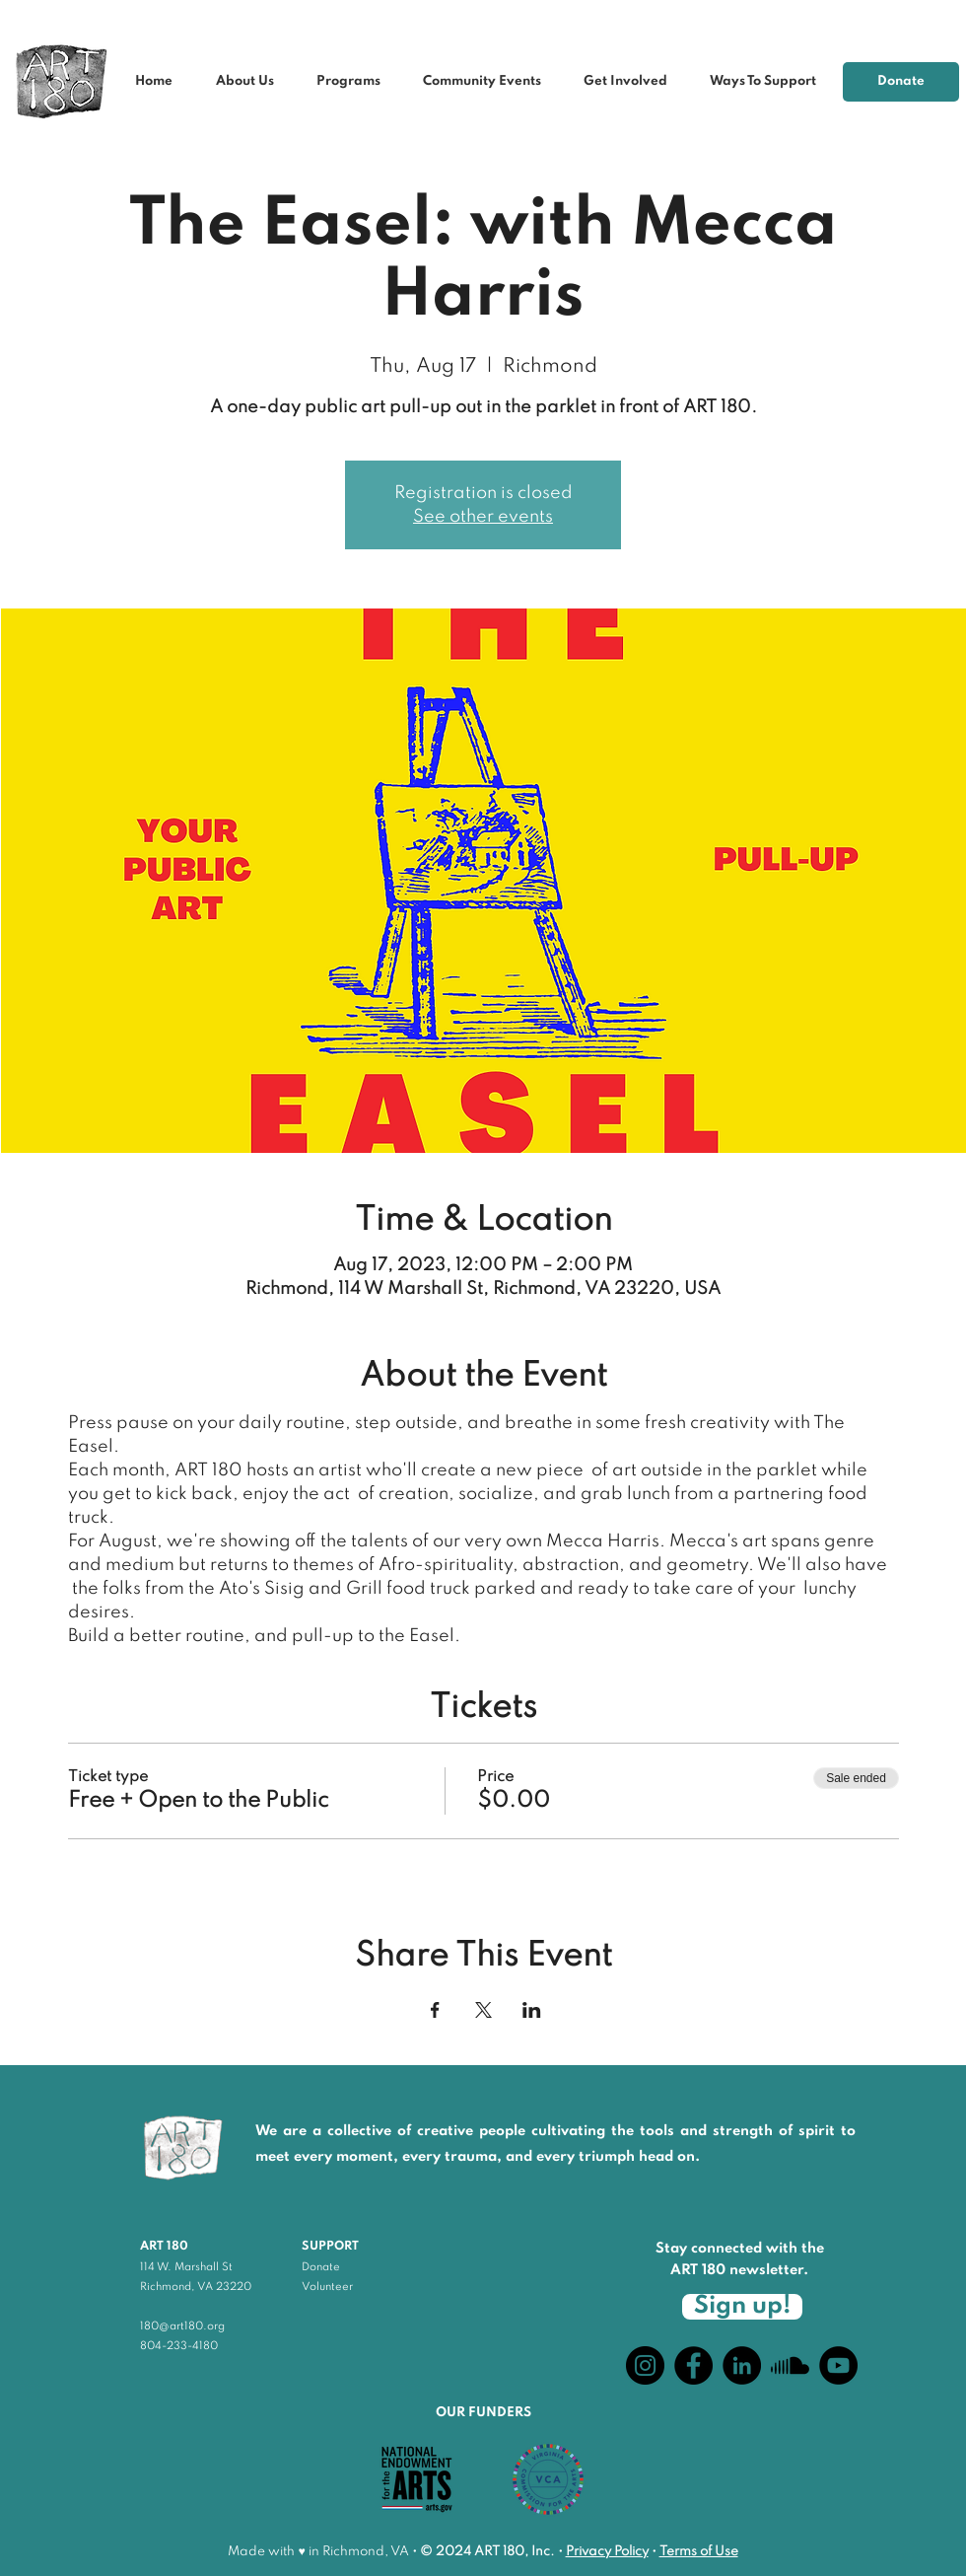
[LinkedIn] (742, 2365)
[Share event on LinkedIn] (531, 2010)
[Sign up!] (742, 2307)
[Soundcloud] (790, 2365)
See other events (483, 517)
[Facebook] (693, 2365)
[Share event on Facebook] (435, 2010)
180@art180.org (182, 2326)
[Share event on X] (483, 2010)
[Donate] (901, 82)
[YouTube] (838, 2365)
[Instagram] (645, 2365)
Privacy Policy (607, 2551)
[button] (488, 82)
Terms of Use (698, 2551)
